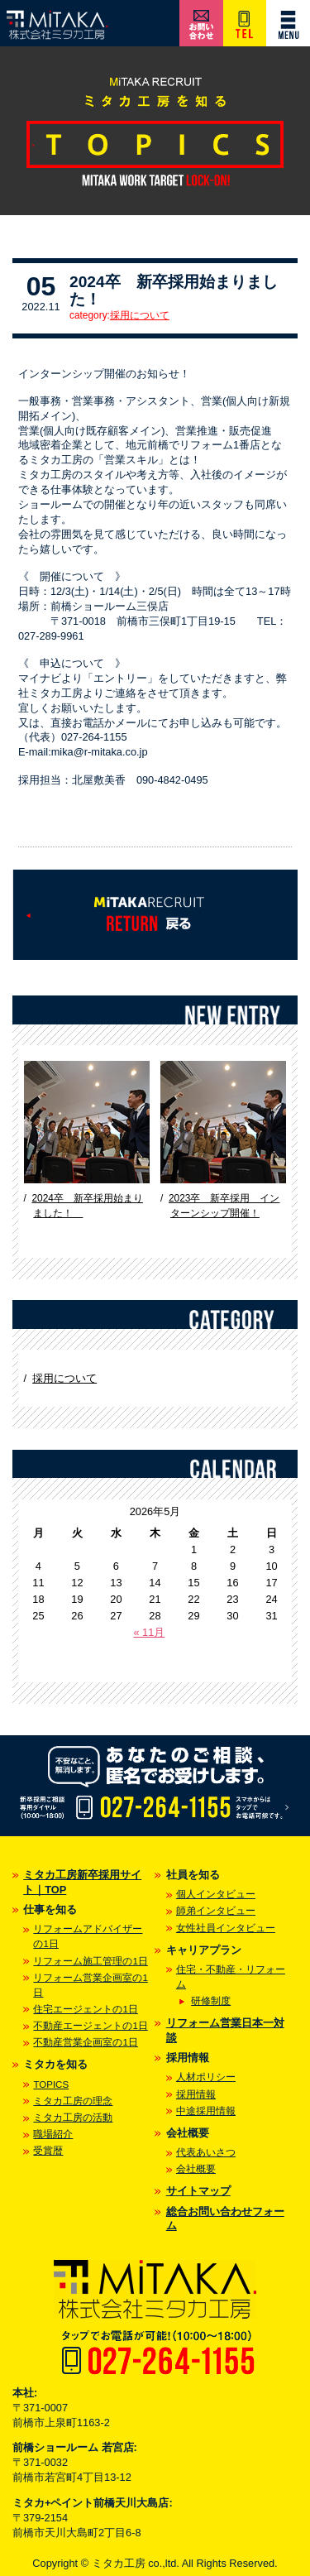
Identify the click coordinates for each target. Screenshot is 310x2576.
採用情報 (196, 2094)
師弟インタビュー (215, 1911)
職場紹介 (53, 2134)
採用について (139, 315)
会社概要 (196, 2169)
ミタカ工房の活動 (72, 2118)
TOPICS (51, 2084)
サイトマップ (198, 2191)
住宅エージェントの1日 (85, 2009)
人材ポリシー (206, 2077)
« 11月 (149, 1632)
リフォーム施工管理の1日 (90, 1961)
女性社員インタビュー (225, 1928)
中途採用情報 (206, 2111)
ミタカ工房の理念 (72, 2101)
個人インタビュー (215, 1894)
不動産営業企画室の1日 (85, 2042)
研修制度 (211, 2001)
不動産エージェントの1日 (90, 2026)
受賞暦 (48, 2151)
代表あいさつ (206, 2152)
